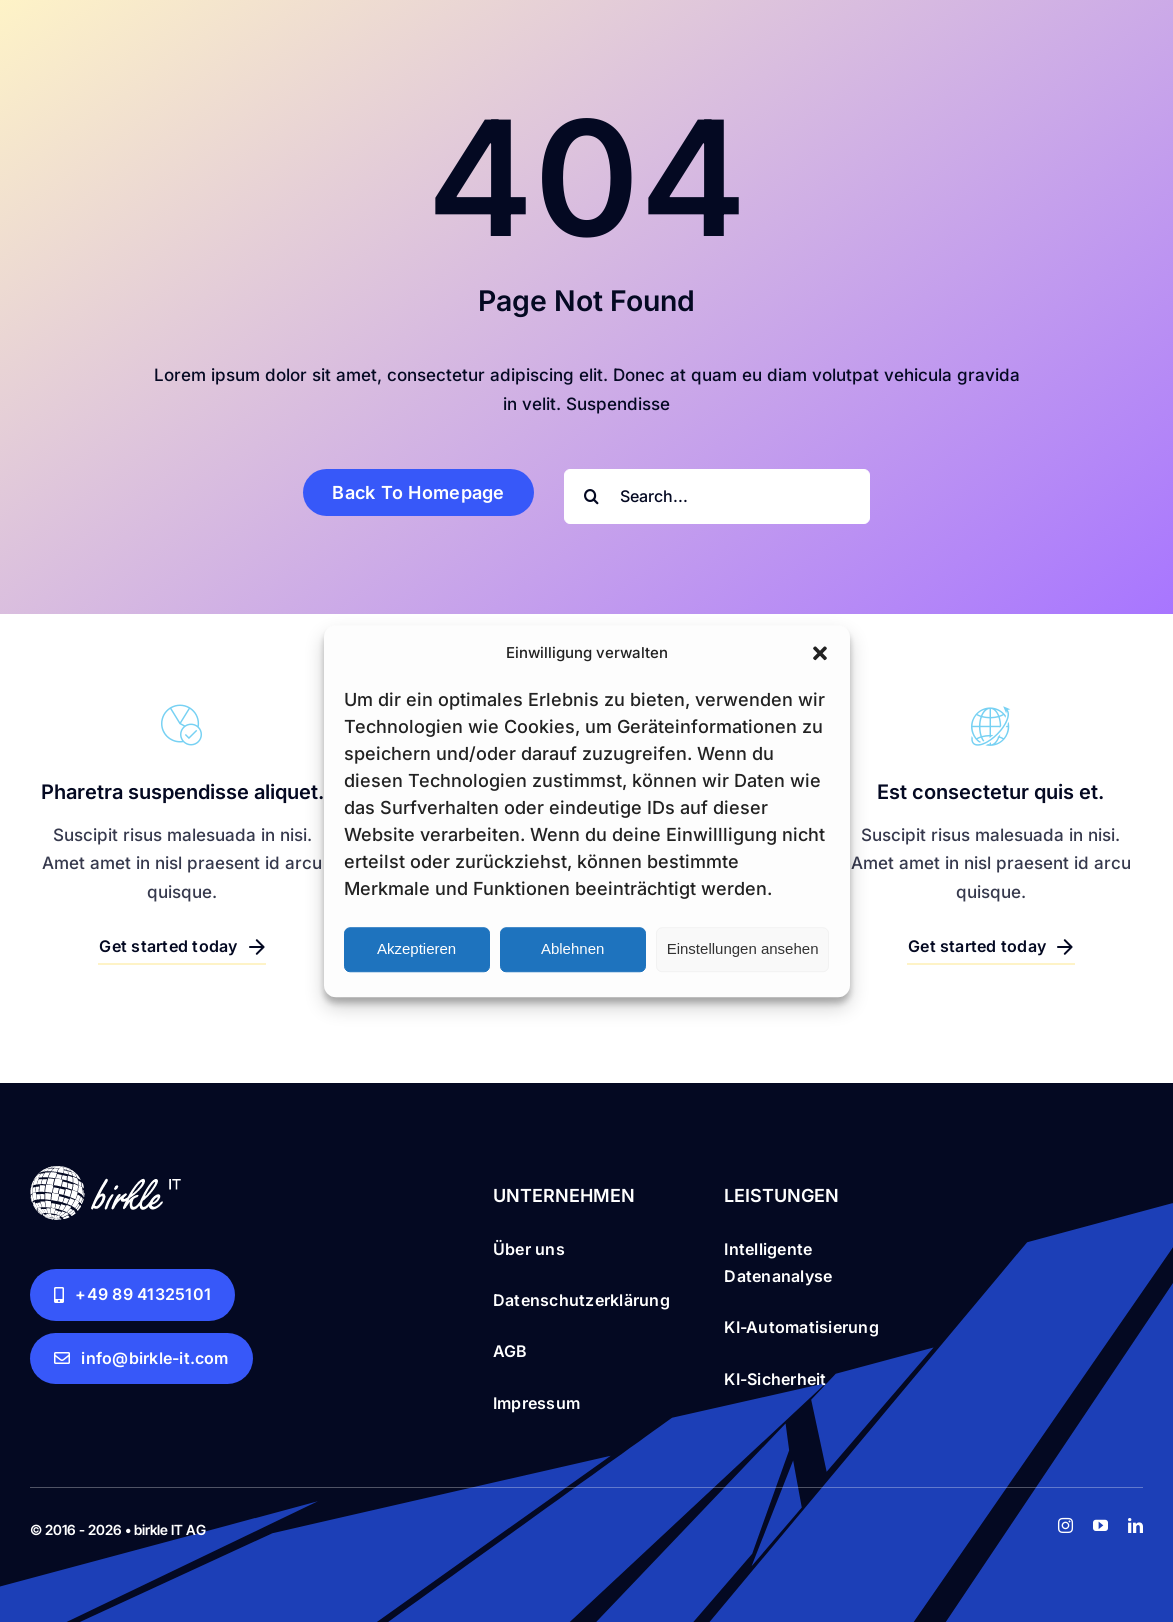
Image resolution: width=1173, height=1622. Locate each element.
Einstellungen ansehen (743, 948)
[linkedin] (1135, 1525)
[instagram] (1065, 1525)
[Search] (591, 496)
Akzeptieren (416, 948)
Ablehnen (572, 948)
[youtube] (1100, 1525)
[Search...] (717, 496)
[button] (820, 653)
